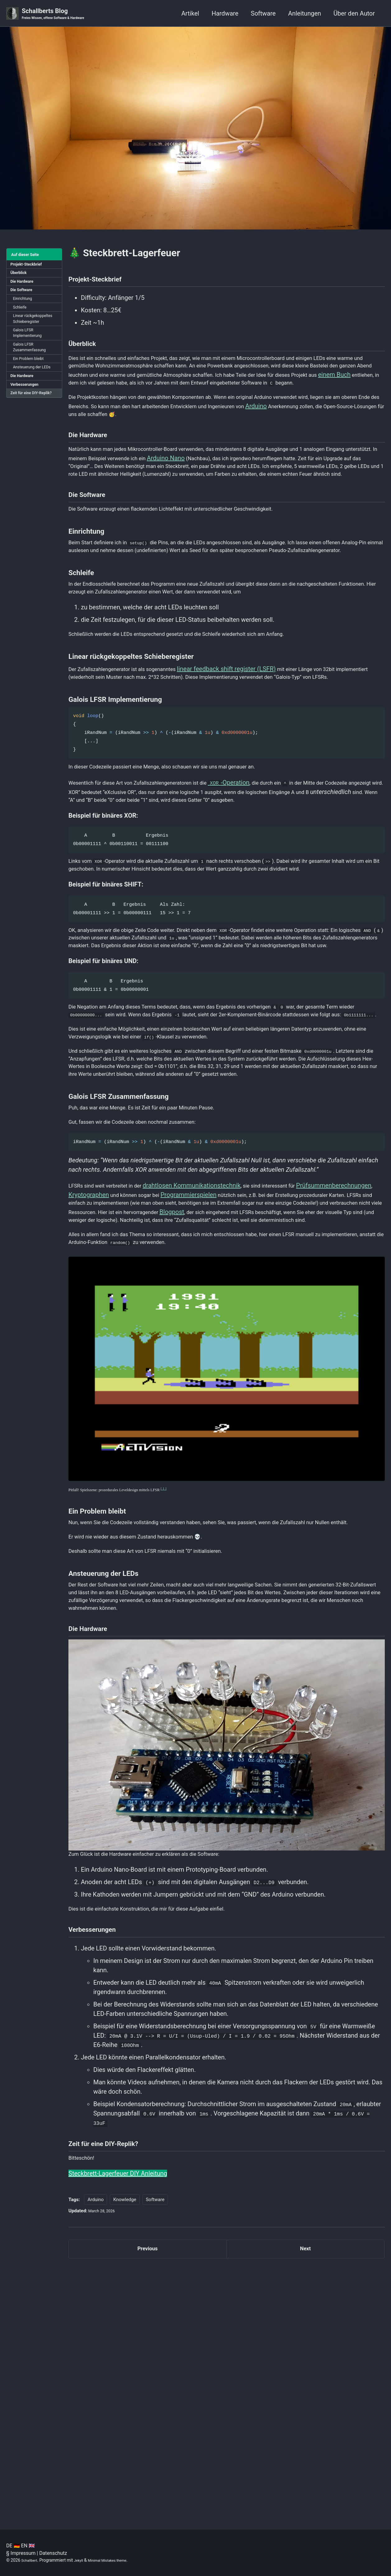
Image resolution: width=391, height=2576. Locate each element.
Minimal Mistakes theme (116, 2560)
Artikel (190, 13)
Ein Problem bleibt (31, 380)
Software (263, 13)
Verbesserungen (27, 409)
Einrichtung (25, 305)
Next (305, 2499)
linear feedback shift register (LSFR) (249, 745)
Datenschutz (53, 2553)
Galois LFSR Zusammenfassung (32, 367)
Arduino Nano (246, 496)
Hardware (225, 13)
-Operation (258, 873)
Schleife (22, 315)
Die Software (23, 295)
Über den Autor (354, 13)
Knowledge (124, 2448)
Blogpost (80, 1402)
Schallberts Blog (59, 14)
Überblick (20, 275)
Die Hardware (24, 285)
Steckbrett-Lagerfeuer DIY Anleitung (117, 2421)
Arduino (361, 435)
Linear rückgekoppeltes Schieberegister (30, 331)
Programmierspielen (277, 1374)
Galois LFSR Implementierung (30, 351)
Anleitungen (304, 13)
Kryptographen (167, 1374)
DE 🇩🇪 (13, 2546)
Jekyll (82, 2560)
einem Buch (184, 399)
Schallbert (31, 2560)
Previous (147, 2499)
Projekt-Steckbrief (29, 265)
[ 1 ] (183, 1688)
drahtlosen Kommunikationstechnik (207, 1364)
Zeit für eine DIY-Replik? (27, 422)
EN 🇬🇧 (28, 2546)
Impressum (23, 2553)
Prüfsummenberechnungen (106, 1374)
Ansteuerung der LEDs (35, 390)
